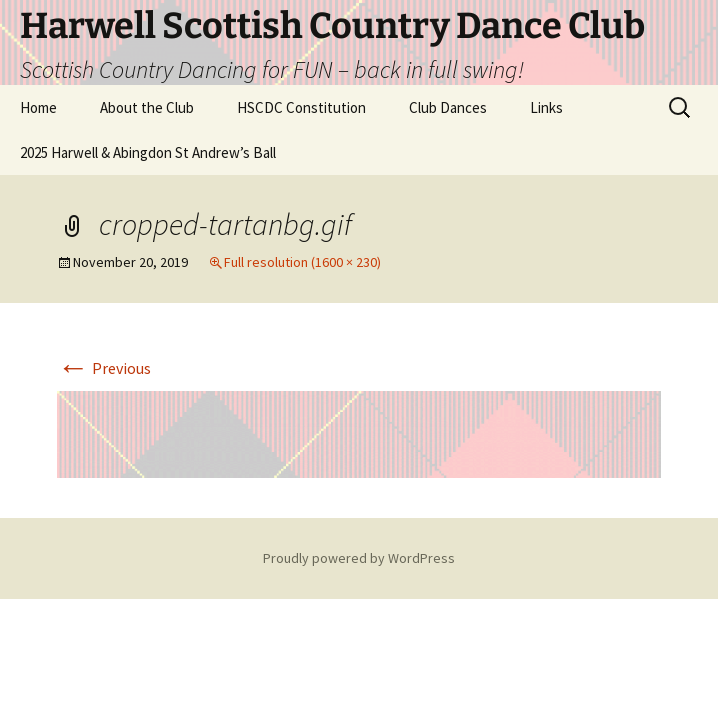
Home (38, 107)
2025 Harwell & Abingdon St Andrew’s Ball (148, 152)
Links (546, 107)
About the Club (147, 107)
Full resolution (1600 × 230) (302, 262)
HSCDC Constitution (301, 107)
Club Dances (448, 107)
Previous (104, 368)
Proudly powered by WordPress (359, 558)
